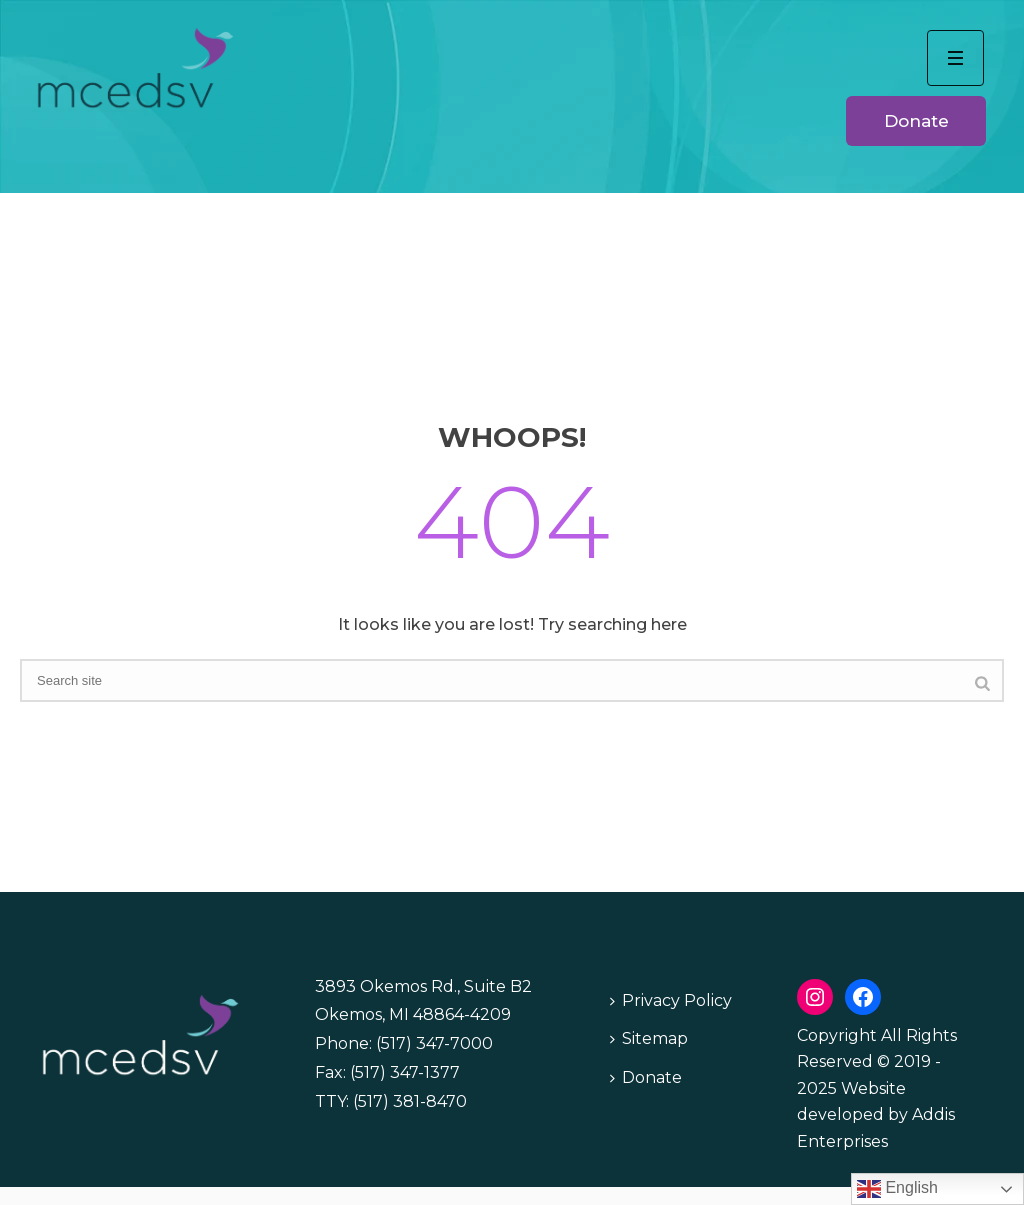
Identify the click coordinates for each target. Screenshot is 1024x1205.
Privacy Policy (671, 1000)
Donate (646, 1077)
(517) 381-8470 (410, 1101)
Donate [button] (916, 121)
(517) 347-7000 (434, 1043)
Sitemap (649, 1038)
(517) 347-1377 (405, 1072)
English (897, 1189)
